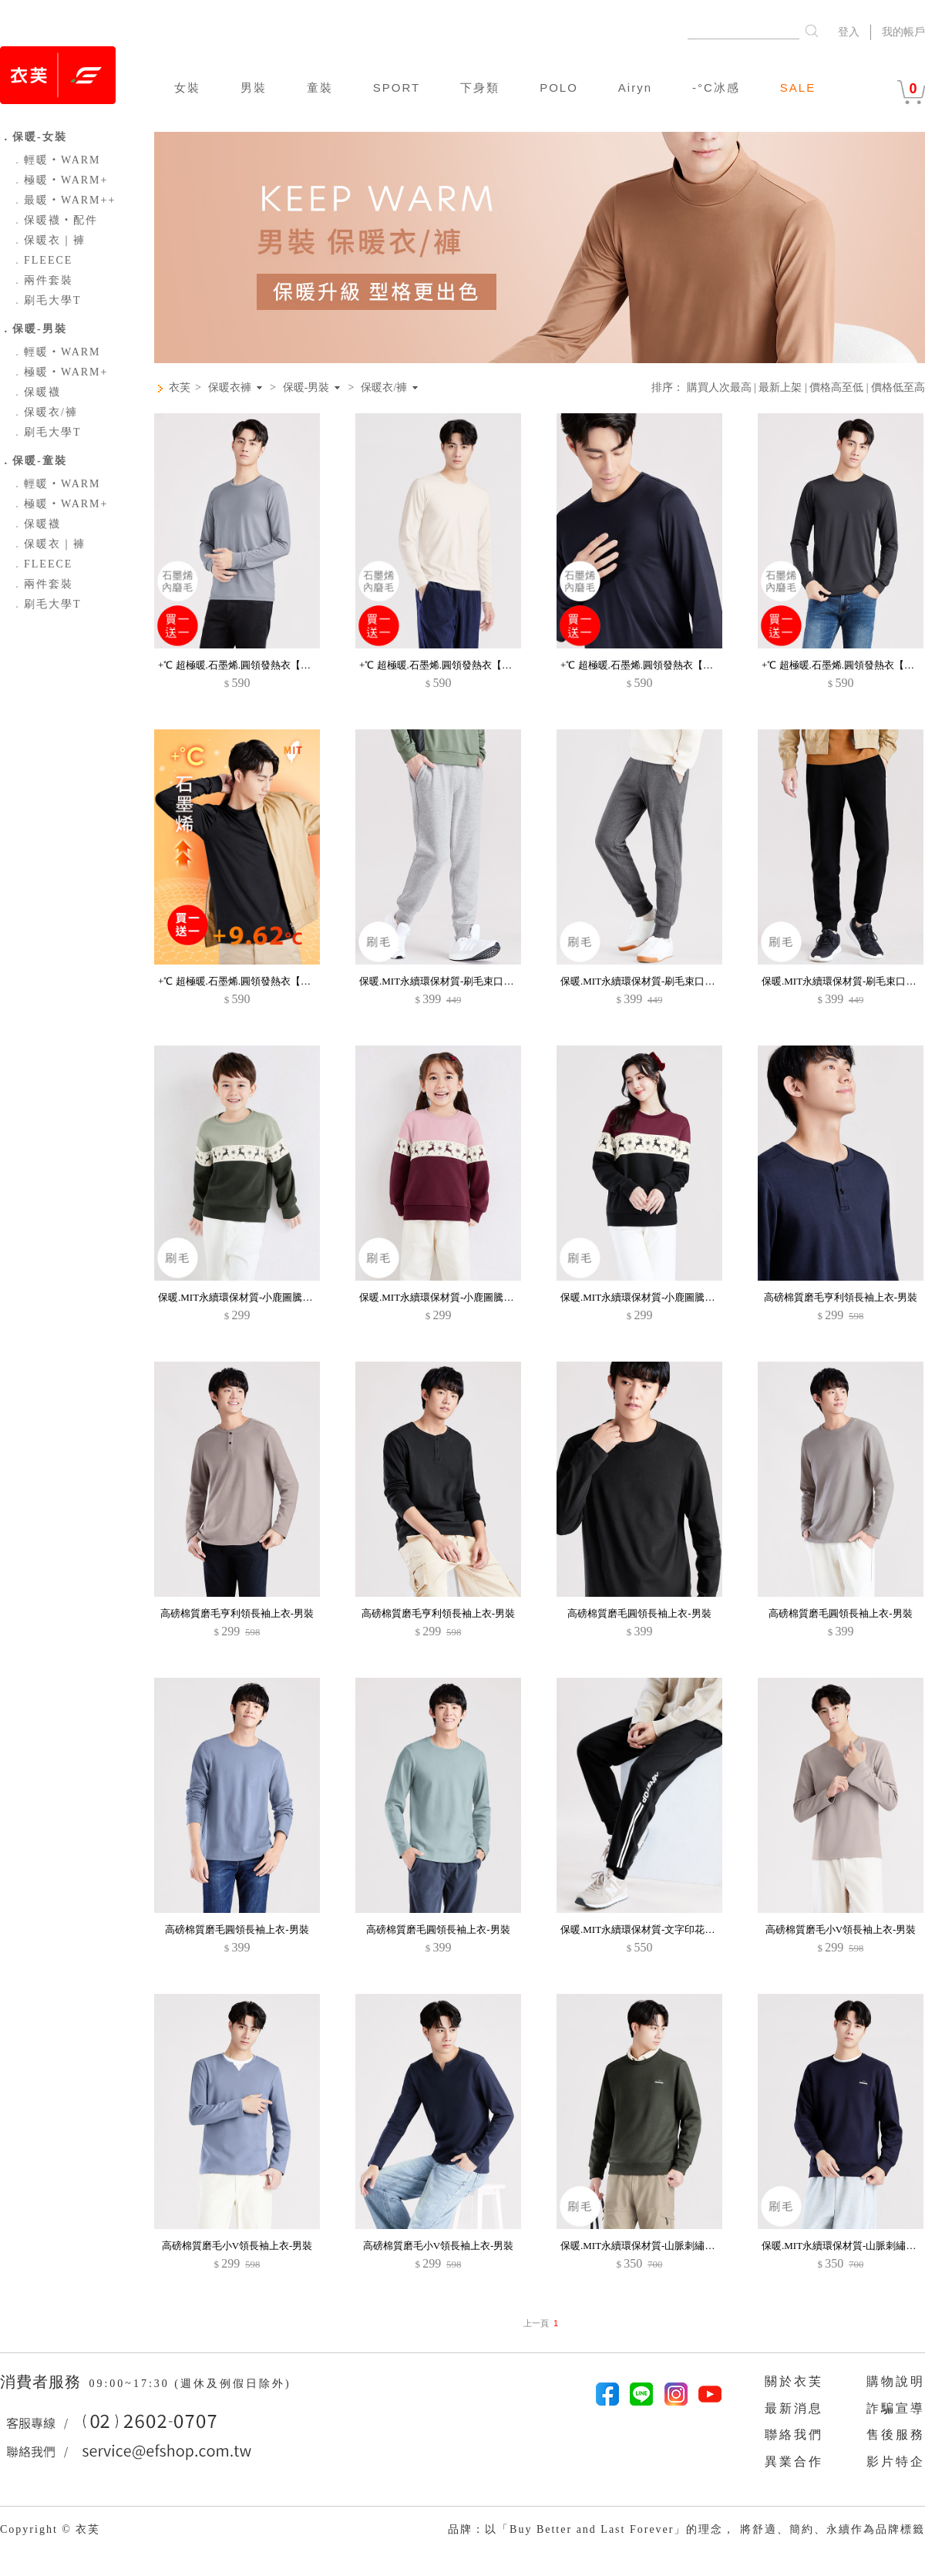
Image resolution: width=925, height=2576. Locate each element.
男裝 (253, 87)
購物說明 (895, 2381)
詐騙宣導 (895, 2408)
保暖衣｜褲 (49, 240)
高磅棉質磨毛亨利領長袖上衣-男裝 (840, 1297)
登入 (848, 32)
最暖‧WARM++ (64, 200)
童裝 (320, 87)
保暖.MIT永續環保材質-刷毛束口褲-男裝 (448, 981)
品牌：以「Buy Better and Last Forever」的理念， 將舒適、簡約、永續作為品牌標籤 (686, 2529)
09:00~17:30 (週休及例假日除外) (190, 2383)
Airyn (635, 87)
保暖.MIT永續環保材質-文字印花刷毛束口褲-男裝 (669, 1929)
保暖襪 (36, 392)
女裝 (187, 87)
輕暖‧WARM (56, 160)
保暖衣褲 (229, 387)
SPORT (396, 87)
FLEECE (42, 260)
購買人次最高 (719, 387)
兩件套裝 (42, 280)
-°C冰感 (716, 87)
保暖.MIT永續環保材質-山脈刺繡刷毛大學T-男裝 (667, 2245)
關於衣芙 (794, 2381)
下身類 (480, 87)
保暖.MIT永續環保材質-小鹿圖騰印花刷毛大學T (263, 1297)
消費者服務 (43, 2381)
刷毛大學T (47, 300)
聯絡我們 (794, 2434)
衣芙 (179, 387)
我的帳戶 (903, 32)
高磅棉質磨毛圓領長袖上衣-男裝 (639, 1613)
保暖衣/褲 (45, 412)
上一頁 (536, 2323)
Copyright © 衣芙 (50, 2529)
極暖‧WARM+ (60, 180)
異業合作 (794, 2461)
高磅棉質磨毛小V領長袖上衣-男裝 (841, 1929)
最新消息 (794, 2408)
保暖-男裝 (306, 387)
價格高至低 (836, 387)
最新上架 (780, 387)
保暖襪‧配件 (55, 220)
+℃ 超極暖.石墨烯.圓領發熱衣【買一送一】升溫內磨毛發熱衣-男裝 (306, 665)
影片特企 (895, 2461)
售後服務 (895, 2434)
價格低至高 (898, 387)
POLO (559, 87)
